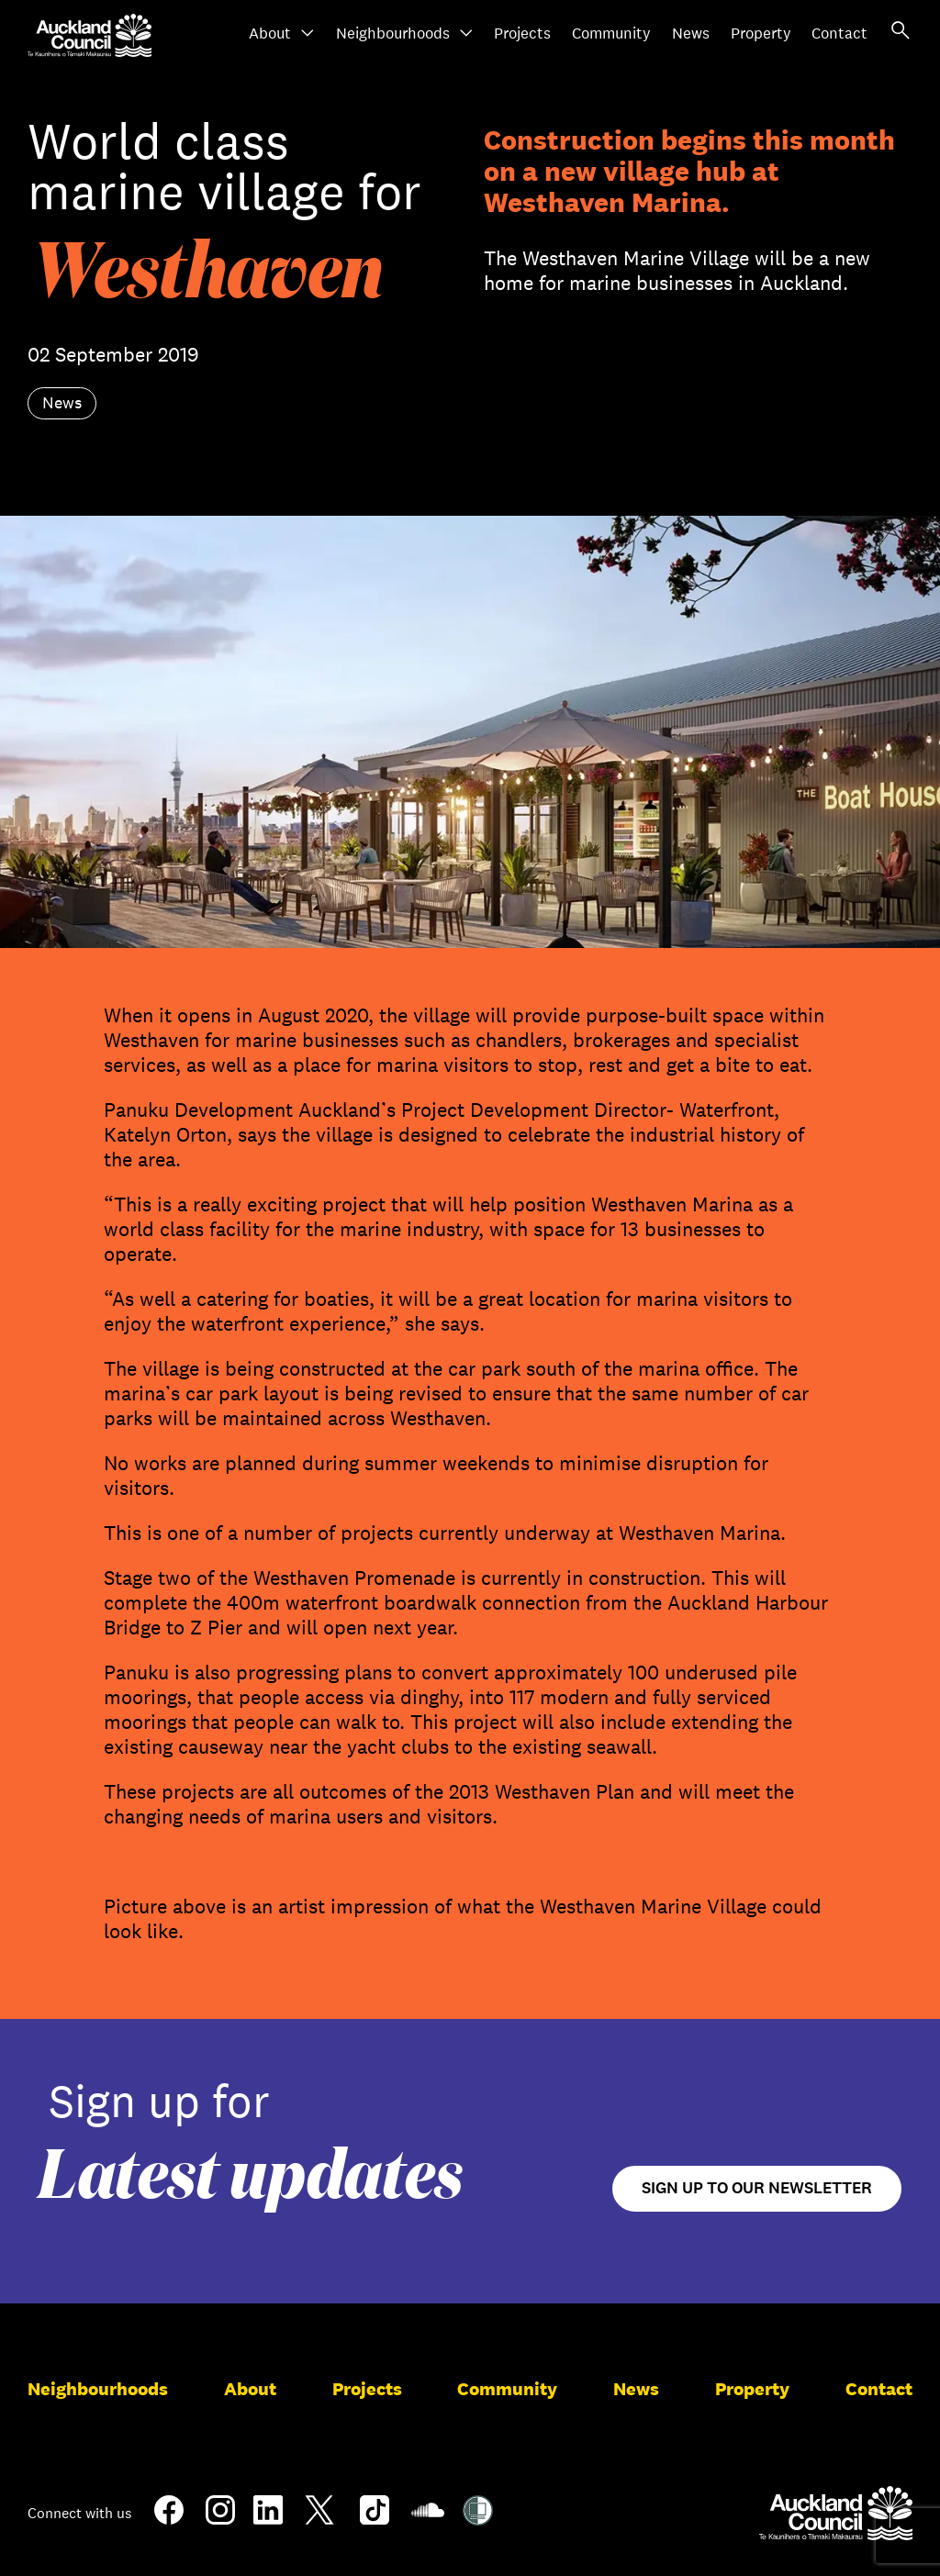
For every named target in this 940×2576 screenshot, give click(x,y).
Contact (839, 33)
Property (761, 33)
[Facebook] (169, 2521)
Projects (522, 33)
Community (611, 33)
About (282, 33)
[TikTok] (374, 2521)
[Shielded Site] (478, 2518)
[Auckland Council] (835, 2512)
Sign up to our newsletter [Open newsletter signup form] (757, 2188)
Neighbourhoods (405, 33)
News (691, 33)
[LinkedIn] (268, 2517)
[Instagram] (220, 2517)
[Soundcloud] (427, 2519)
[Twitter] (319, 2521)
